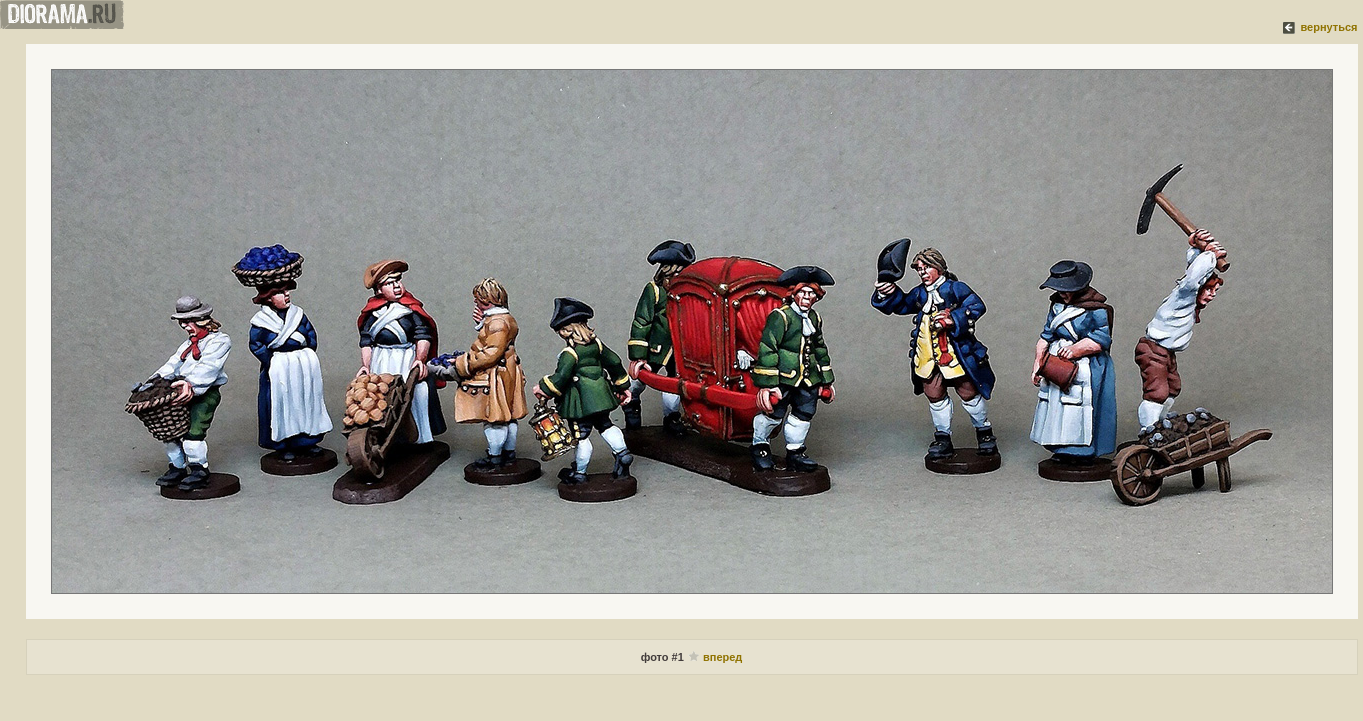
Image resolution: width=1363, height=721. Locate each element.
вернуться (1328, 27)
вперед (722, 657)
